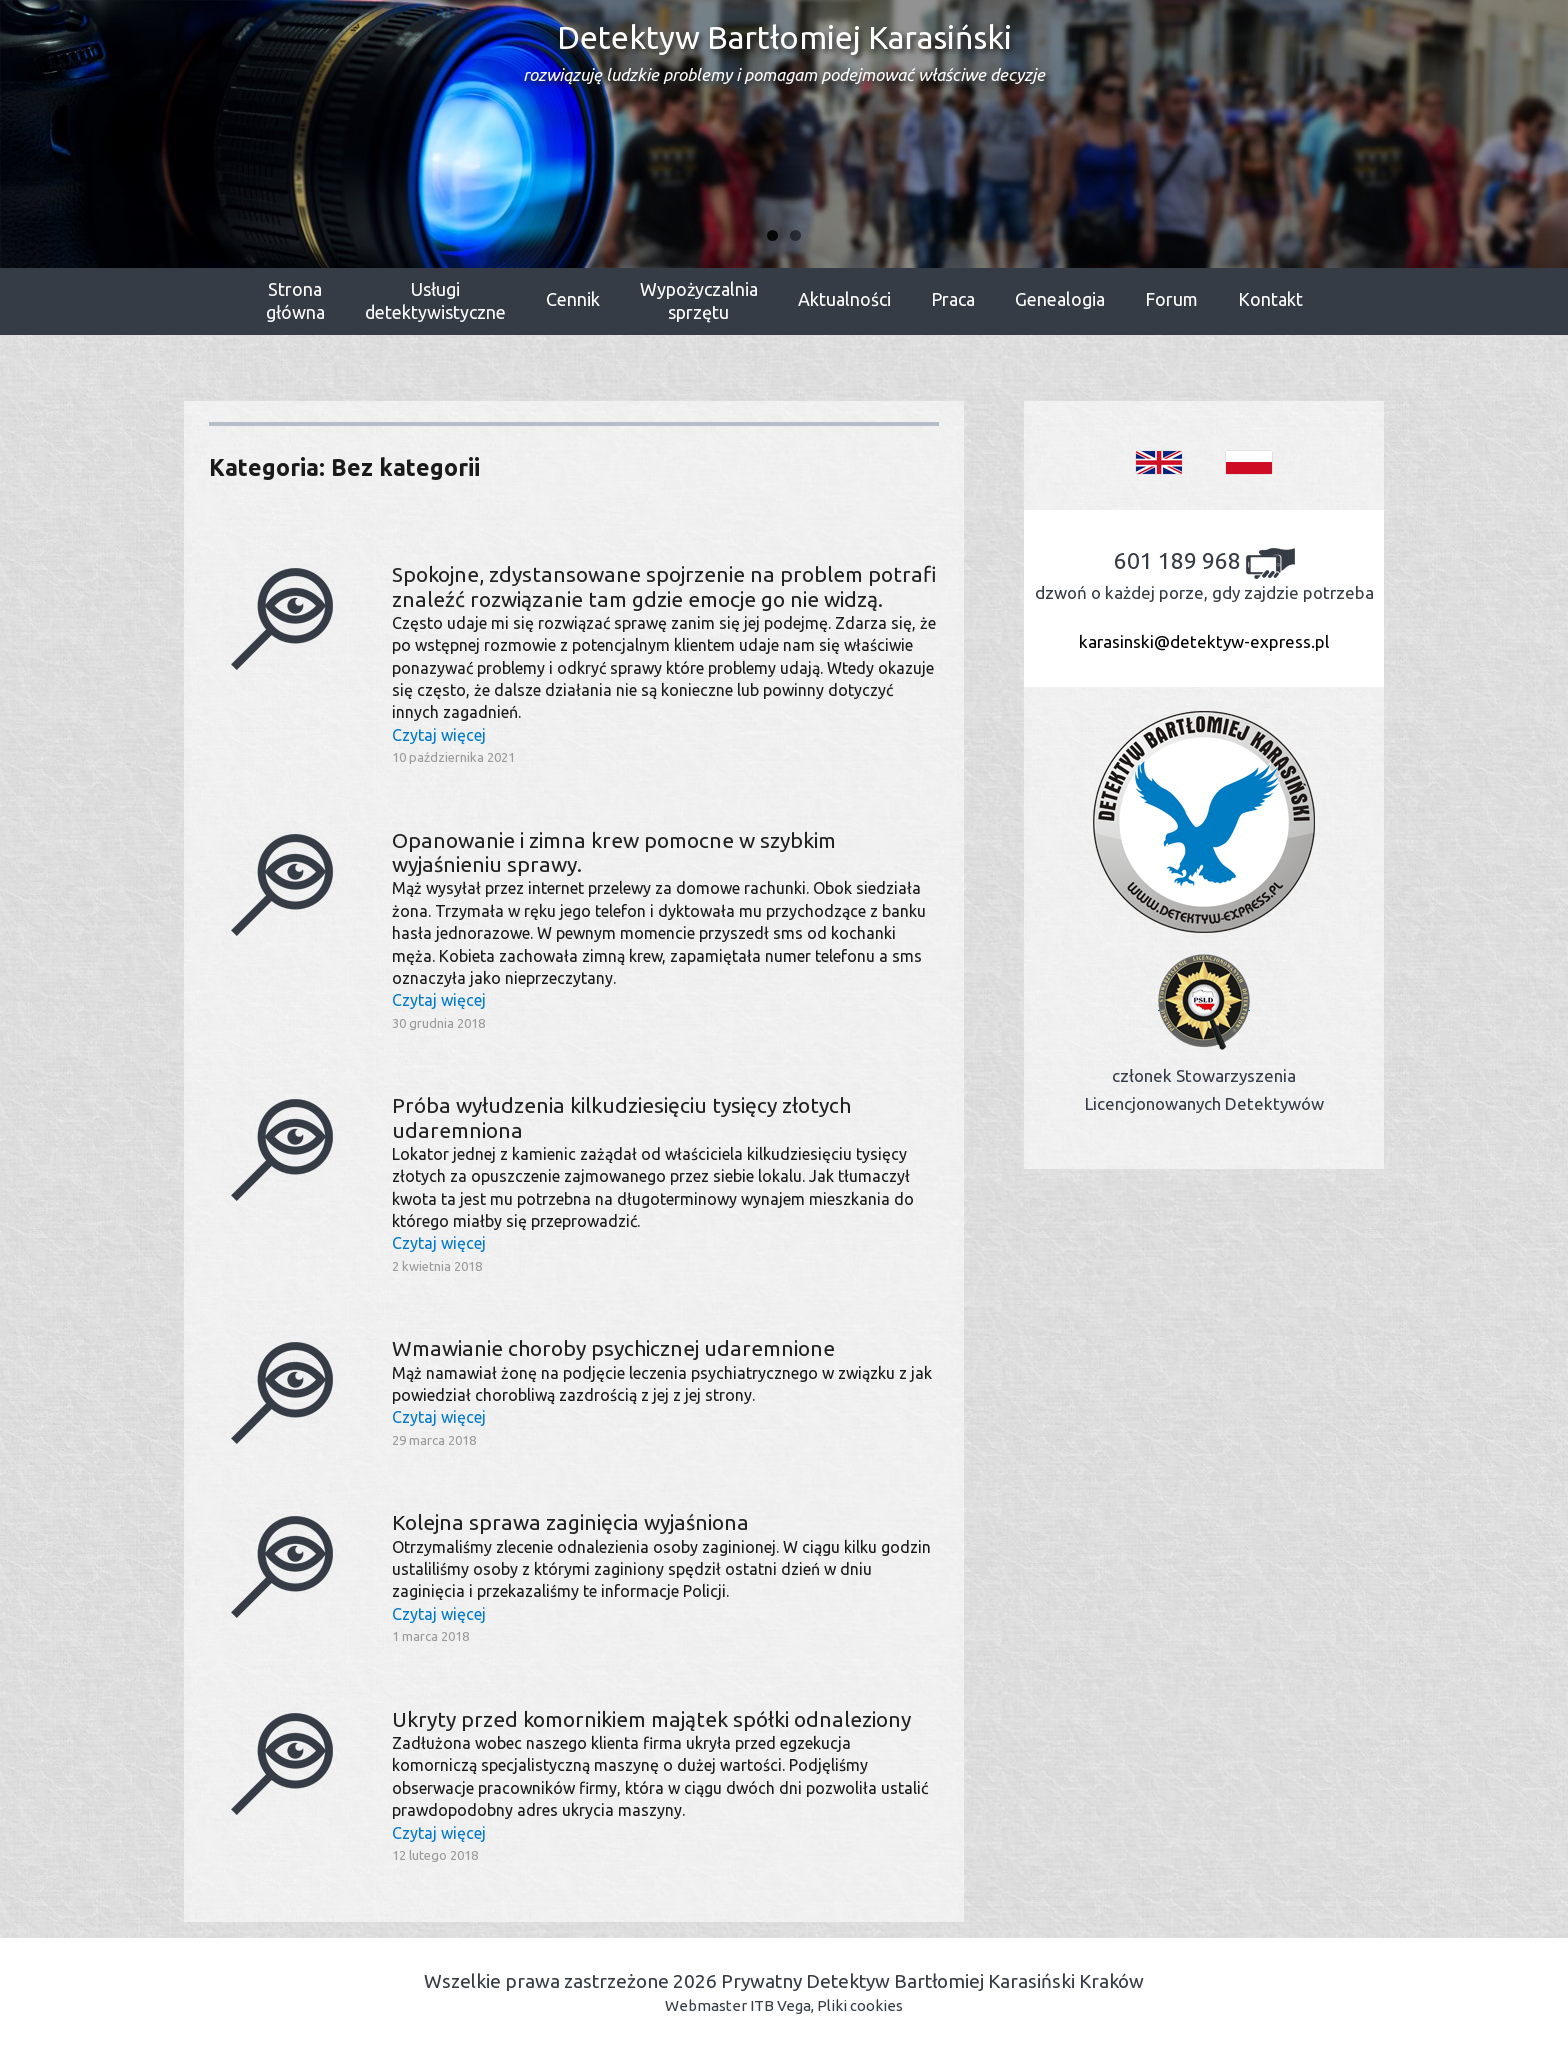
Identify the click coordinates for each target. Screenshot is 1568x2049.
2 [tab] (795, 235)
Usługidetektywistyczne (435, 301)
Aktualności (844, 299)
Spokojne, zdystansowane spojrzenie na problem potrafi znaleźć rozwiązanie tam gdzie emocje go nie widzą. (664, 586)
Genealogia (1060, 299)
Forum (1171, 299)
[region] (784, 134)
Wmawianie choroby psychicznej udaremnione (613, 1348)
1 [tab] (772, 235)
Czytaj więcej (439, 735)
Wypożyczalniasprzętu (699, 301)
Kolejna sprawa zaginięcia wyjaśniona (570, 1522)
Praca (953, 299)
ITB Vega (780, 2005)
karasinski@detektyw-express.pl (1204, 641)
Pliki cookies (860, 2005)
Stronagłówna (295, 301)
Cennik (573, 299)
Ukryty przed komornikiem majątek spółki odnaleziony (651, 1719)
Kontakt (1270, 299)
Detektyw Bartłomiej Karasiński (784, 51)
